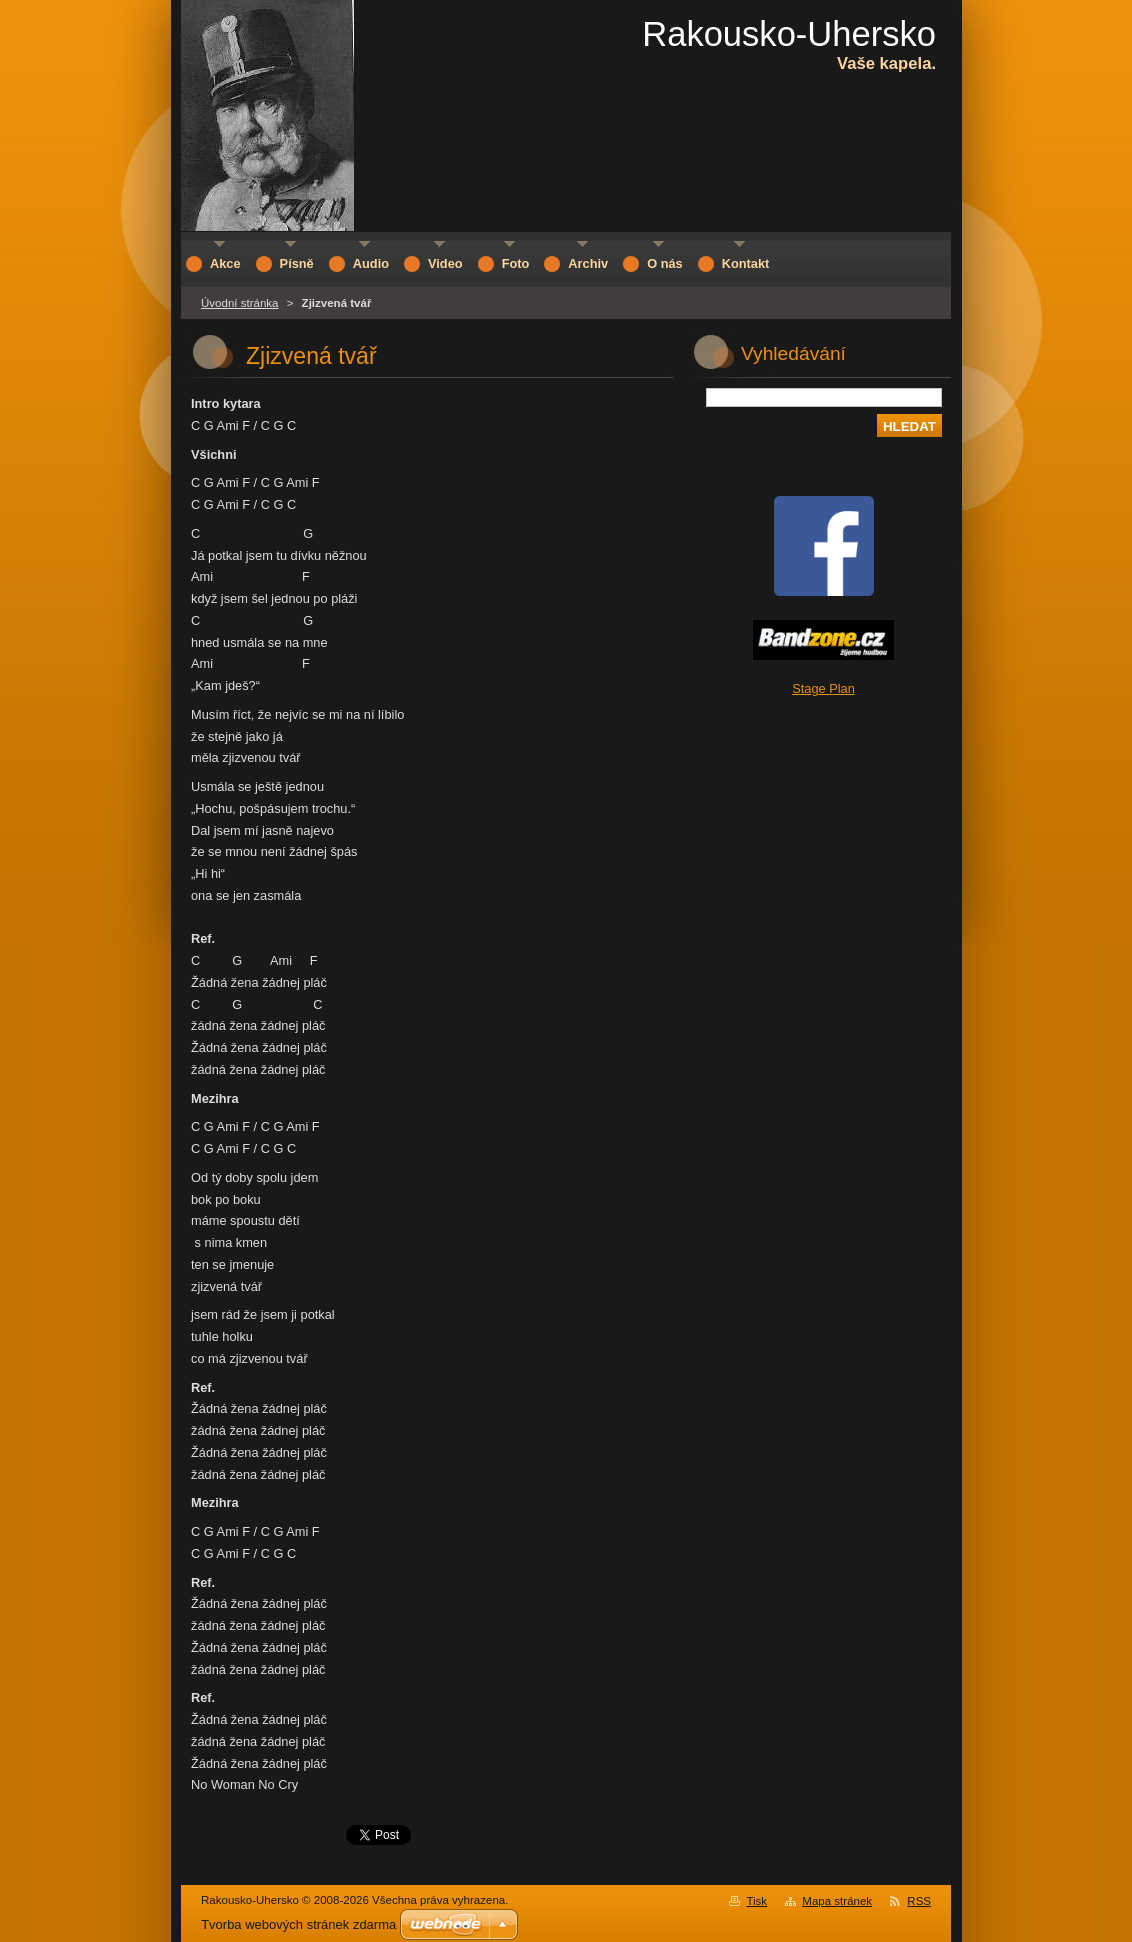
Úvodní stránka (239, 303)
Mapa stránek (837, 1901)
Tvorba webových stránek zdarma (298, 1924)
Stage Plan (823, 688)
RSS (919, 1901)
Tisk (756, 1901)
